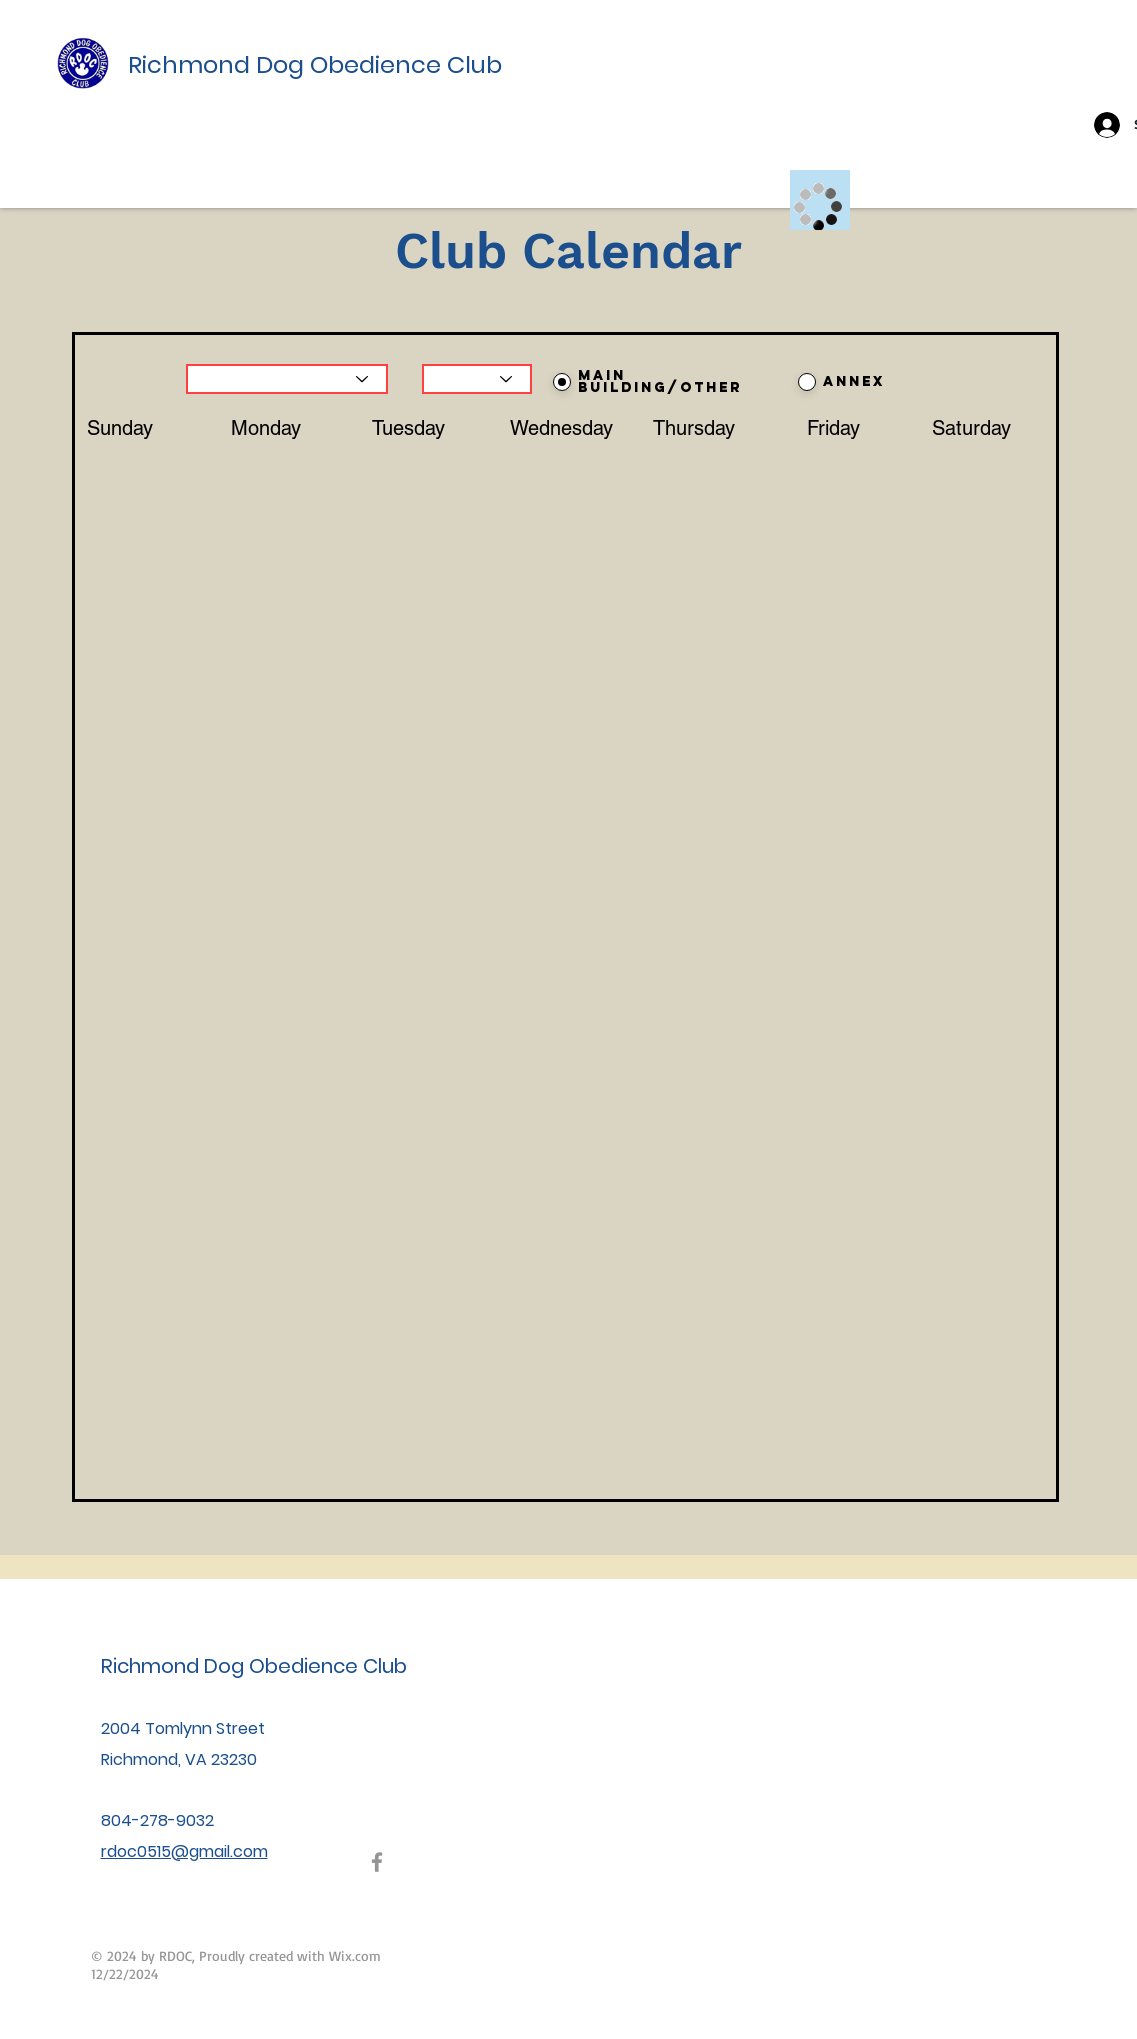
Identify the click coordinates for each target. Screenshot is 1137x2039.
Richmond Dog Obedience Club (315, 64)
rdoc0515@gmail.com (184, 1851)
